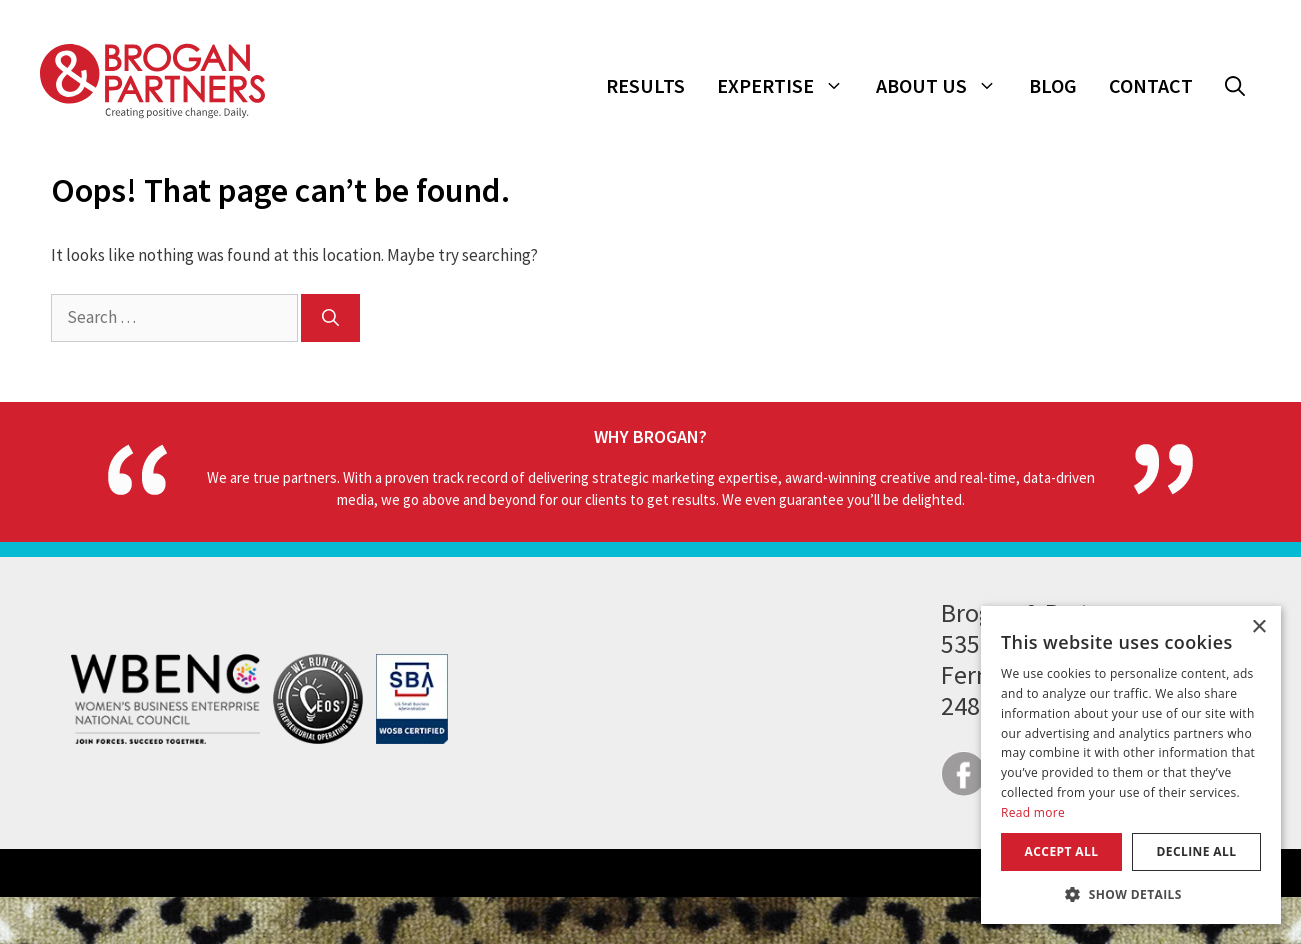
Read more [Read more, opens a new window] (1033, 812)
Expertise (788, 86)
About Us (944, 86)
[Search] (330, 318)
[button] (1235, 86)
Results (645, 85)
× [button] (1258, 627)
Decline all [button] (1197, 851)
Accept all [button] (1062, 851)
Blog (1053, 85)
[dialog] (1131, 765)
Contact (1151, 85)
